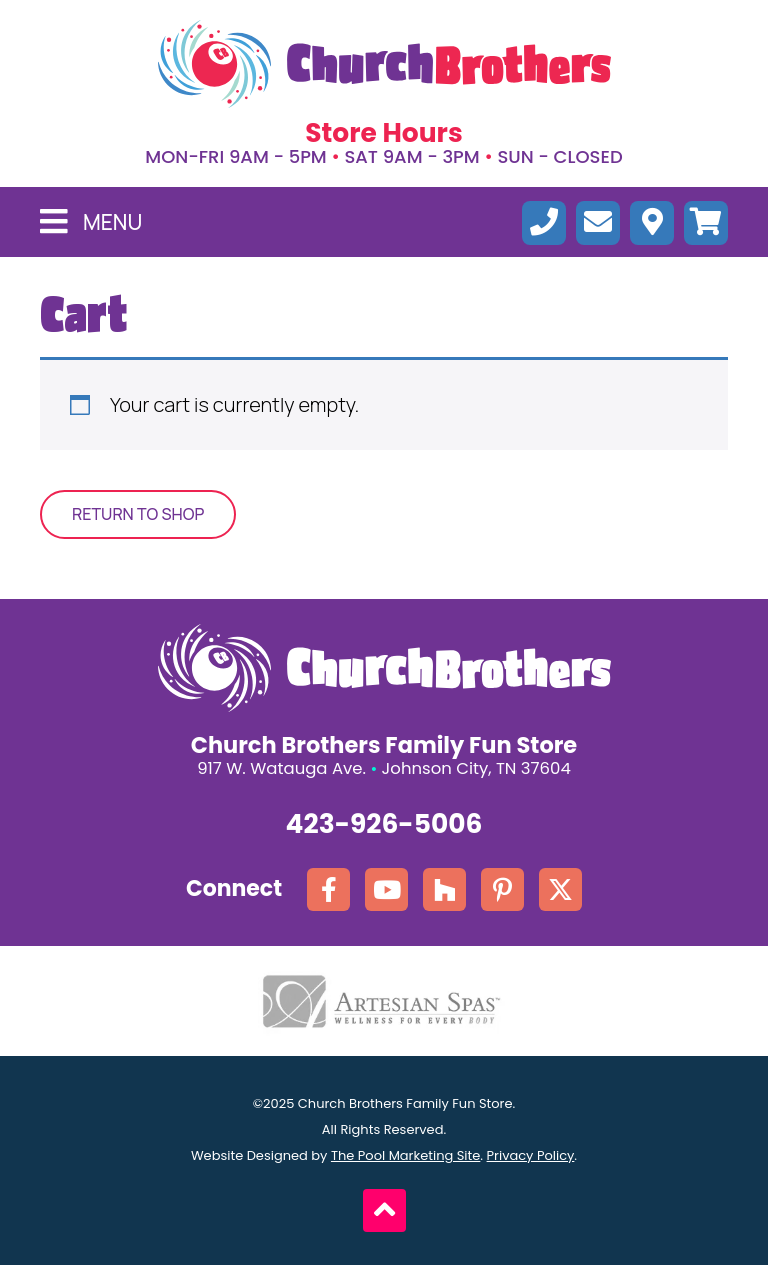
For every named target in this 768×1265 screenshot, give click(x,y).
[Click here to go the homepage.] (384, 64)
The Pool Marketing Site (405, 1155)
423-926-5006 (384, 824)
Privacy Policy (531, 1155)
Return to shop (138, 514)
